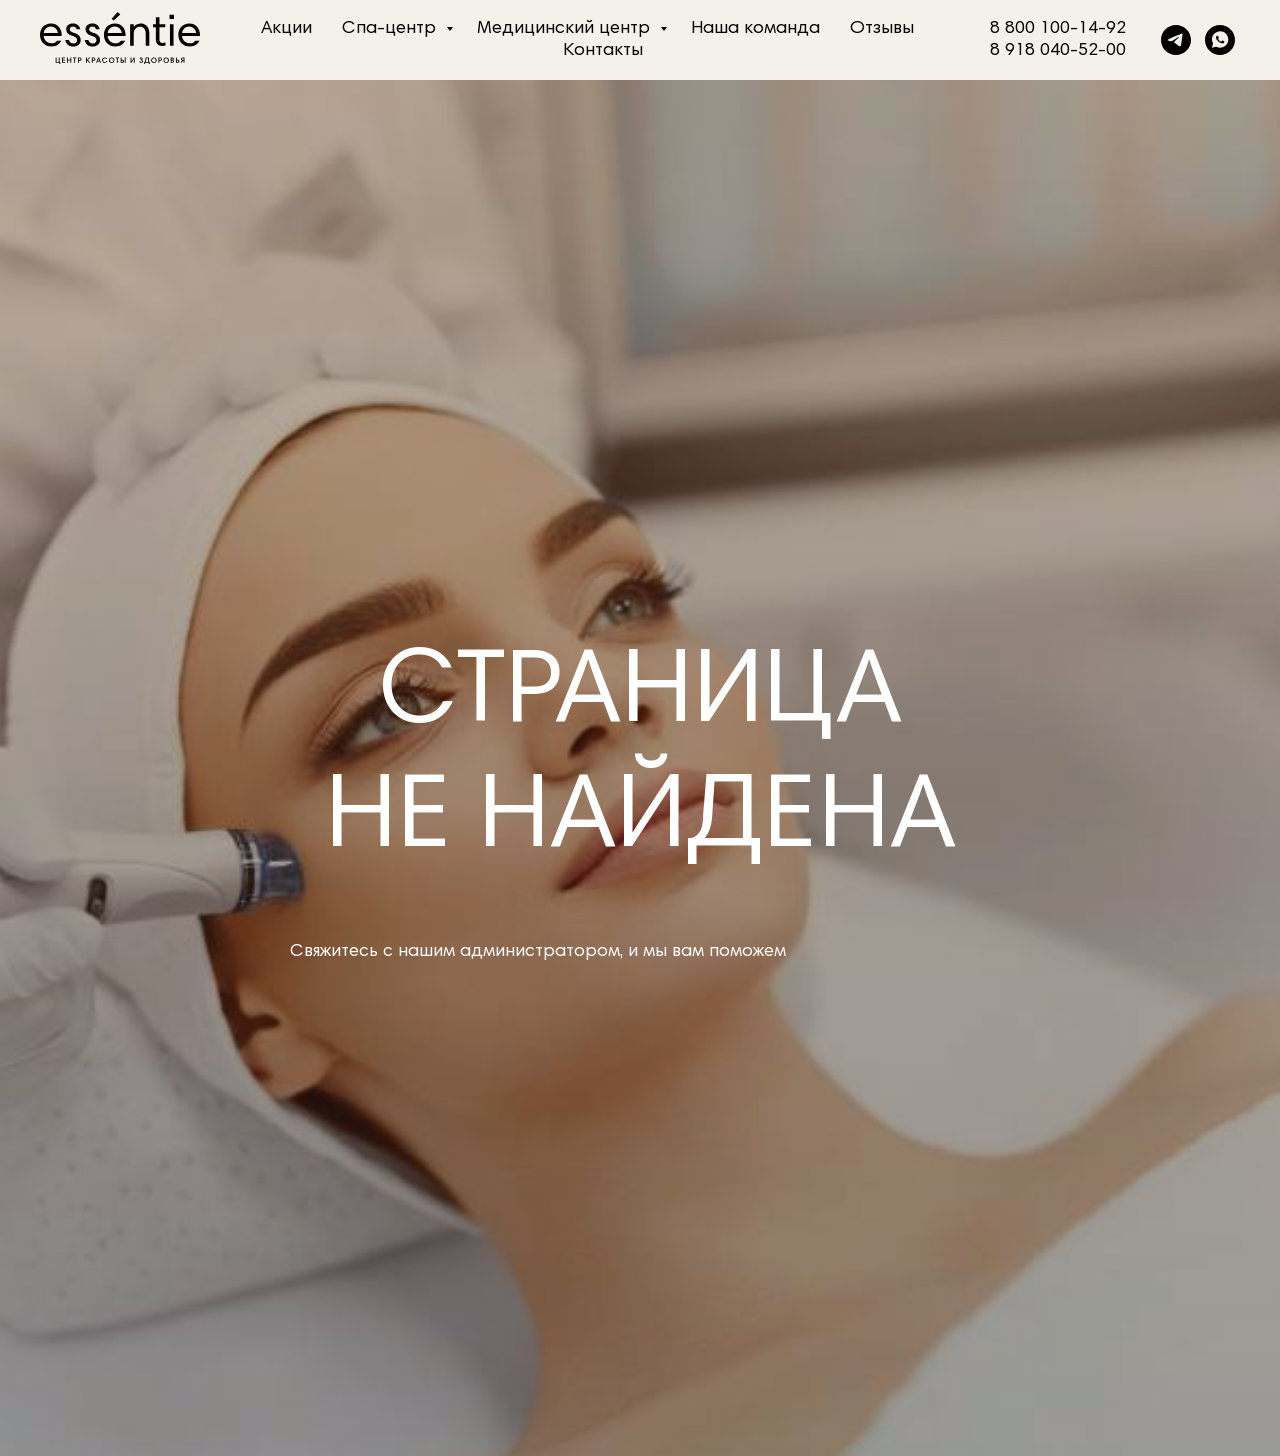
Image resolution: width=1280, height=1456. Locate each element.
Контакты (603, 51)
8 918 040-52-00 (1058, 51)
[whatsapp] (1220, 40)
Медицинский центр (566, 29)
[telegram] (1176, 40)
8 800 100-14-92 (1058, 29)
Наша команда (755, 29)
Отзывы (882, 29)
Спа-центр (391, 29)
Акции (286, 29)
